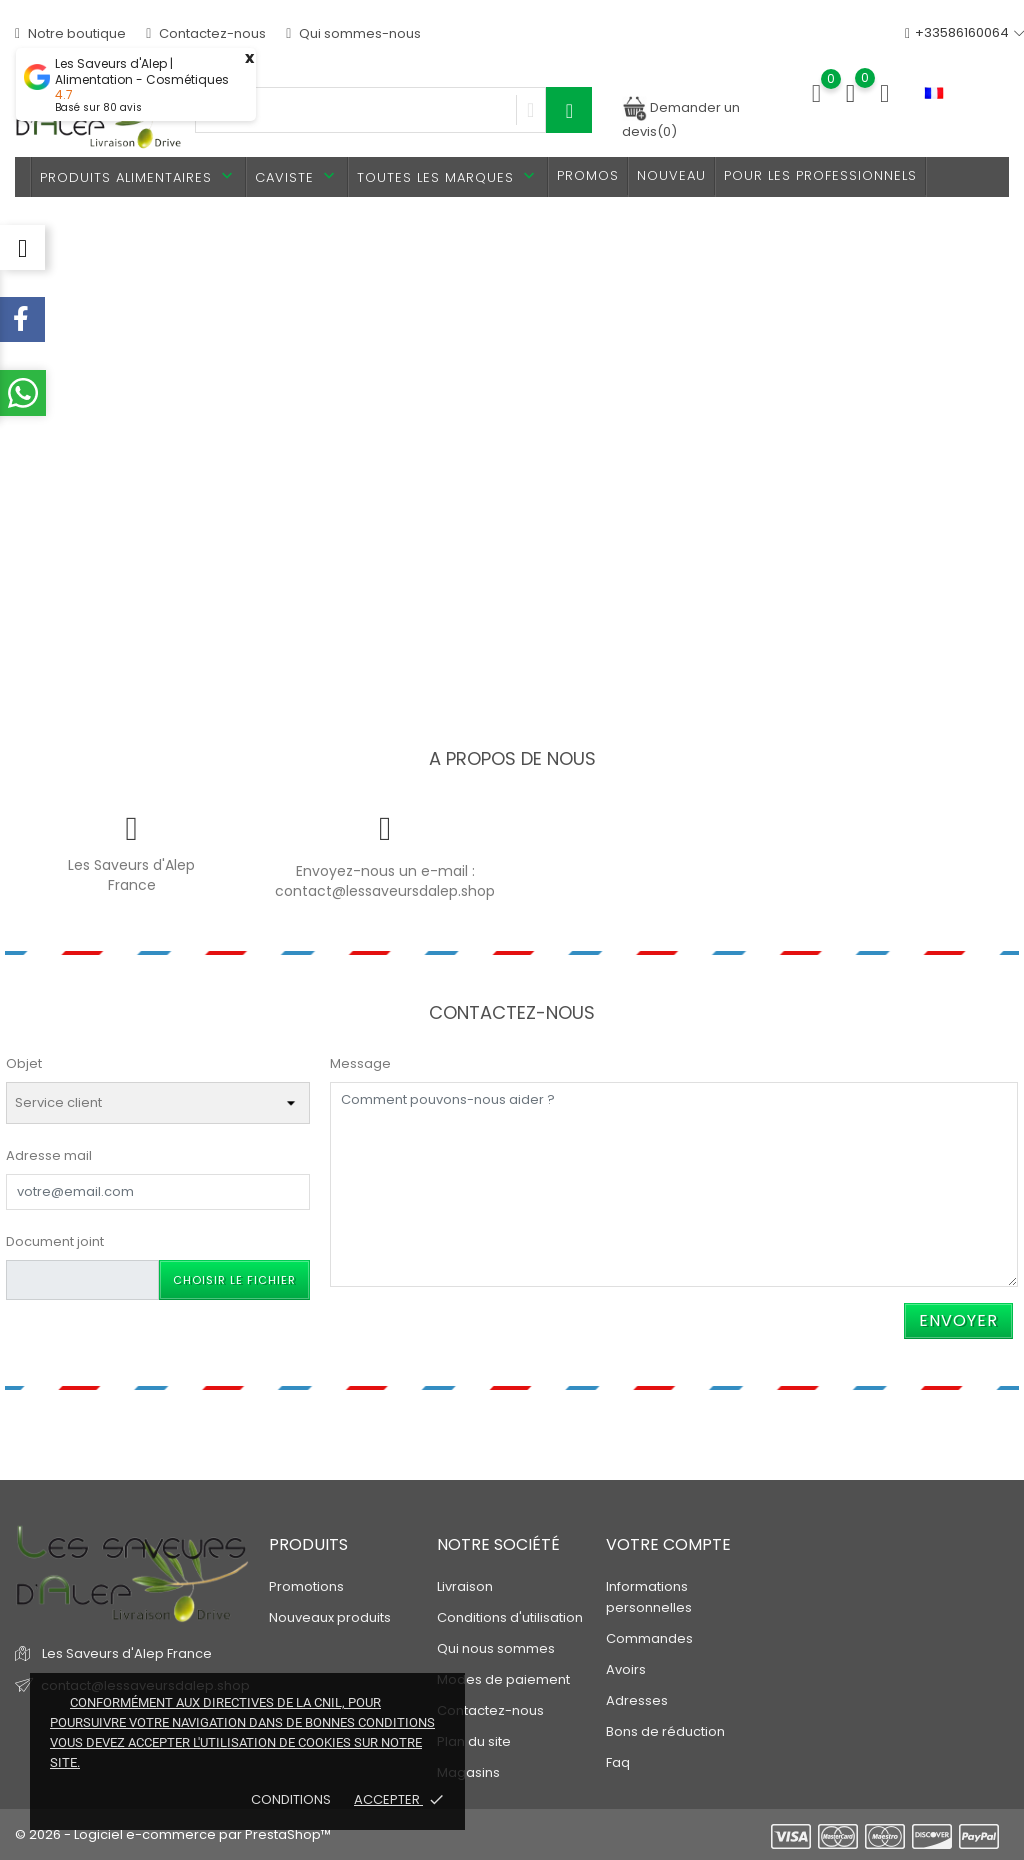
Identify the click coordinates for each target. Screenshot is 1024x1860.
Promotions (306, 1586)
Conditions (292, 1799)
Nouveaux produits (330, 1617)
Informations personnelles (649, 1597)
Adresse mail (49, 1155)
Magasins (468, 1772)
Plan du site (474, 1741)
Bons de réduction (665, 1731)
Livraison (465, 1586)
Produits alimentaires (138, 176)
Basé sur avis (98, 107)
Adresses (637, 1700)
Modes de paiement (503, 1679)
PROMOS (588, 175)
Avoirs (626, 1669)
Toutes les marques (448, 176)
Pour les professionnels (820, 175)
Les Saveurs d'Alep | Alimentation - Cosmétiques (142, 72)
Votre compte (668, 1544)
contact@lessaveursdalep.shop (385, 891)
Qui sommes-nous (353, 33)
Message (360, 1063)
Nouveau (671, 175)
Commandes (649, 1638)
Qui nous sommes (496, 1648)
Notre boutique (70, 33)
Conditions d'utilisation (510, 1617)
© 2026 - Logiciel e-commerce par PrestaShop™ (173, 1834)
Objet (24, 1063)
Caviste (297, 176)
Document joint (55, 1241)
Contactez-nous (206, 33)
